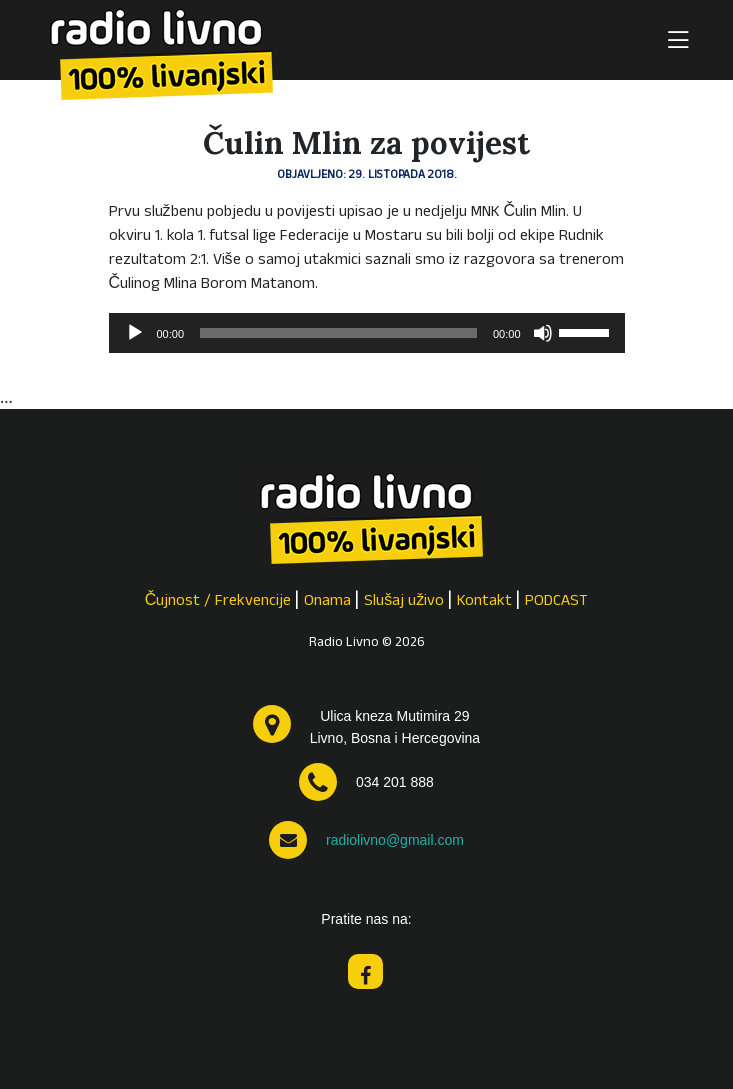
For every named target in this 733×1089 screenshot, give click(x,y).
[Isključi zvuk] (543, 333)
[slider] (338, 333)
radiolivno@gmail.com (395, 840)
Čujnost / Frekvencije (218, 602)
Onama (327, 602)
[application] (367, 333)
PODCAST (556, 602)
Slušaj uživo (404, 602)
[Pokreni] (135, 333)
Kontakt (484, 602)
